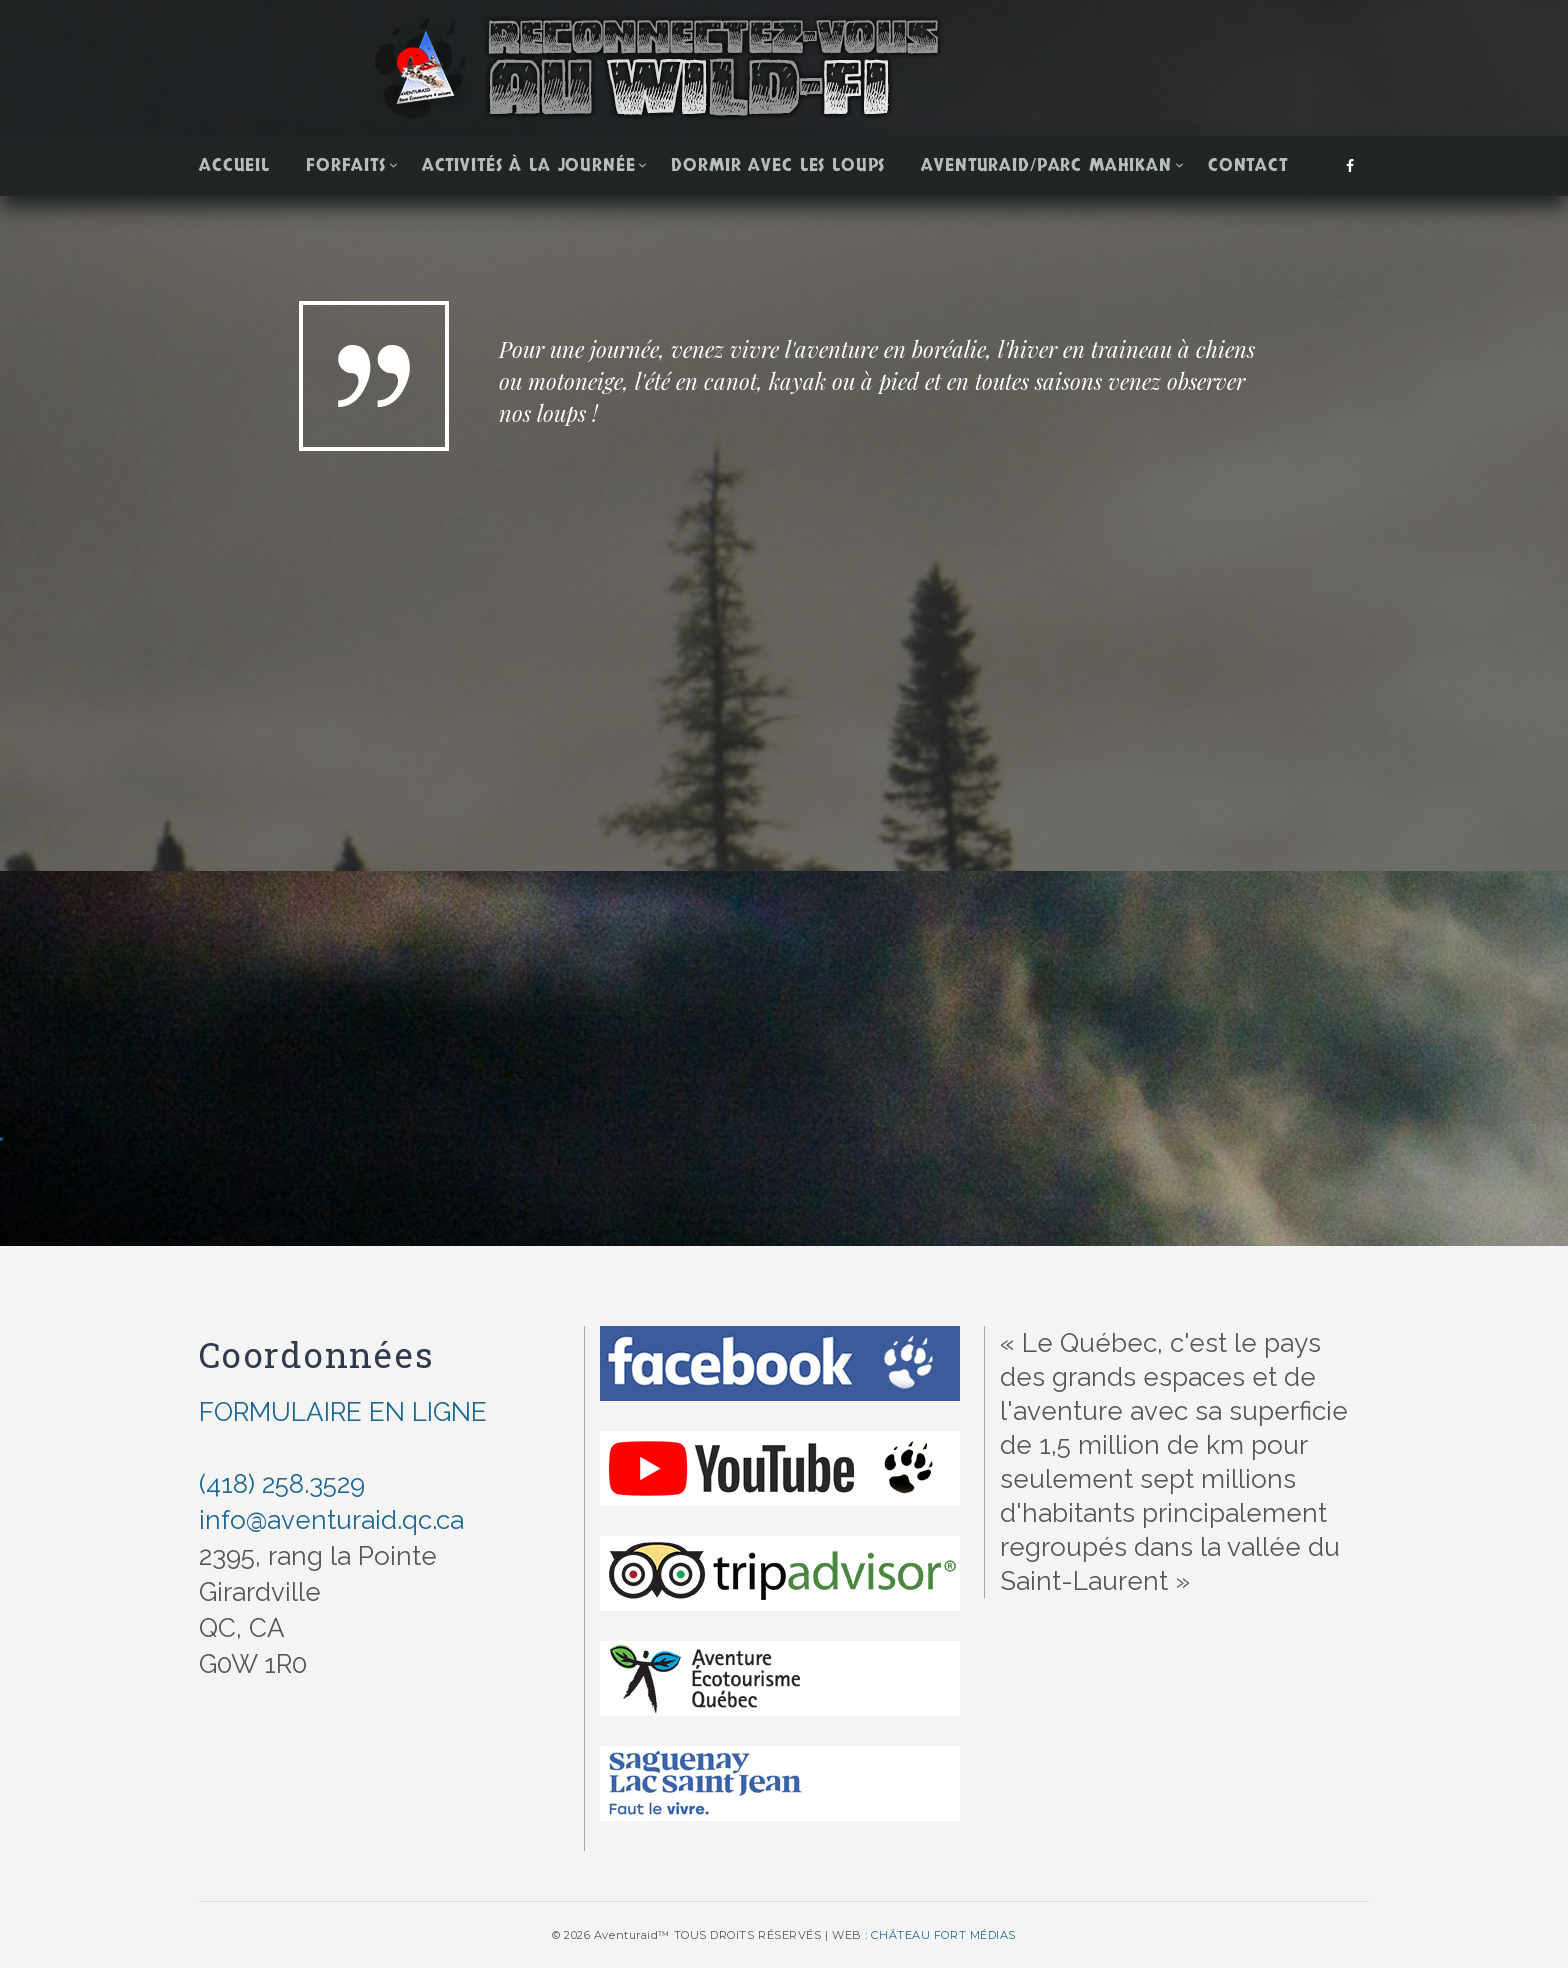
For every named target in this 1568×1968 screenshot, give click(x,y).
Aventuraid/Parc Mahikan (1046, 165)
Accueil (234, 165)
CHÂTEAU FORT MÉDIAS (943, 1935)
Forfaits (346, 165)
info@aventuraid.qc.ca (331, 1520)
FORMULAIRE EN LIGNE (343, 1412)
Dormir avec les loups (778, 165)
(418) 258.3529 (282, 1484)
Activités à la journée (529, 165)
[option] (784, 541)
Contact (1248, 165)
